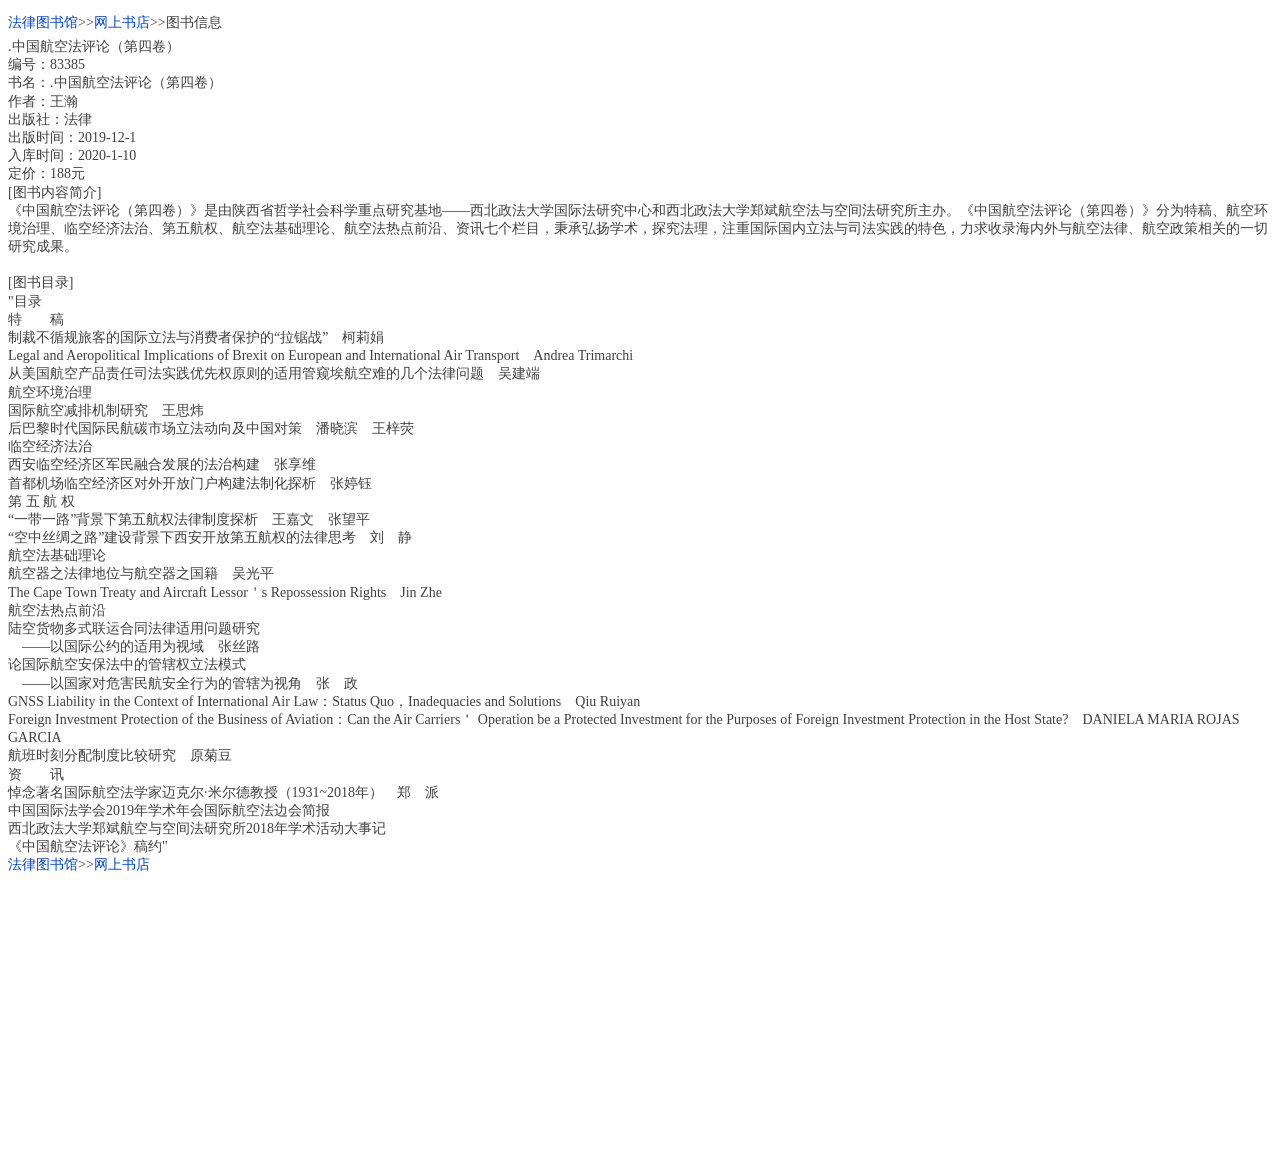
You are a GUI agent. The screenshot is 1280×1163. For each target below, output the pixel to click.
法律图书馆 (43, 22)
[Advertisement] (608, 1015)
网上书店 (122, 22)
